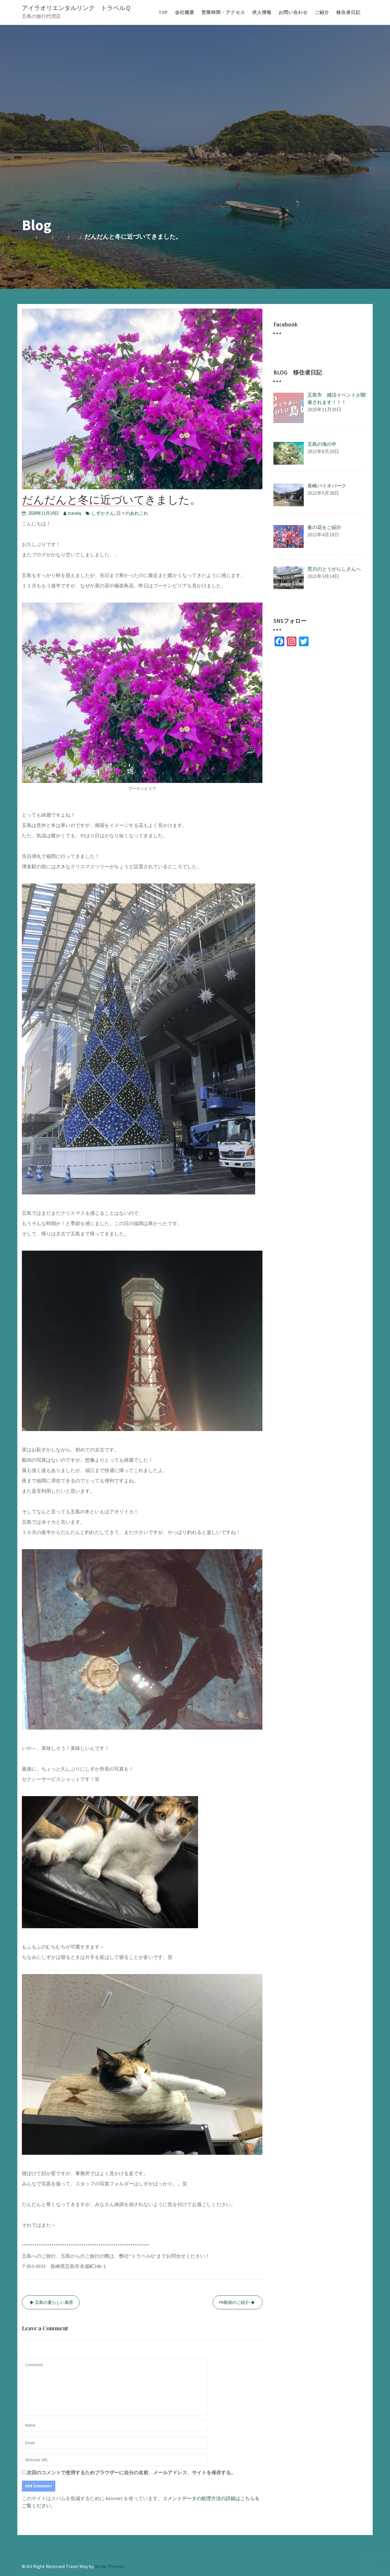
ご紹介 (322, 12)
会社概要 (184, 12)
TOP (163, 12)
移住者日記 (348, 12)
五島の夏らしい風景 (54, 2302)
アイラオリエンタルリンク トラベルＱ (76, 8)
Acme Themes (109, 2566)
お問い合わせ (293, 12)
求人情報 (262, 12)
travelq (74, 513)
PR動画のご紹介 (234, 2302)
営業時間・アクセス (223, 12)
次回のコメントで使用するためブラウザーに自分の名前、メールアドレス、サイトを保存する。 (131, 2472)
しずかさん (102, 513)
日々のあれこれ (132, 513)
